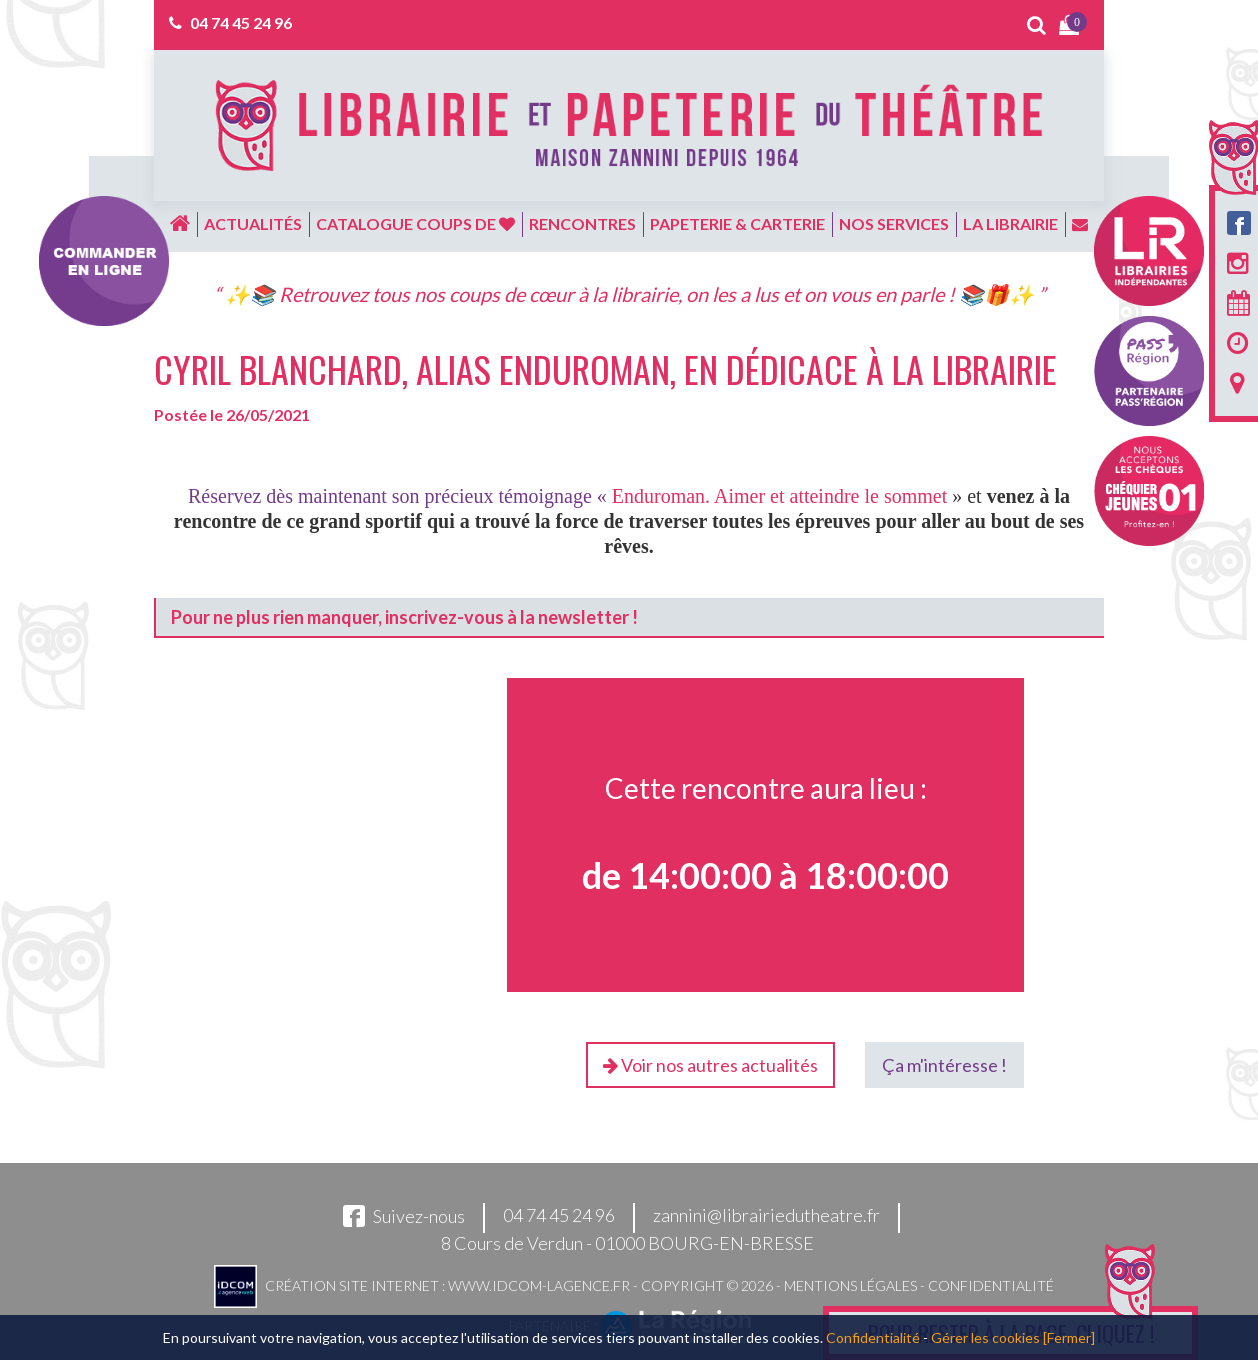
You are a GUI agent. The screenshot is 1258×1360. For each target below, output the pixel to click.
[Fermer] (1069, 1337)
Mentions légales (850, 1285)
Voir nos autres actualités (710, 1065)
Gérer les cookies (985, 1337)
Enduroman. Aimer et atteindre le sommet (779, 496)
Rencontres (582, 223)
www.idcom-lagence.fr (539, 1285)
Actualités (253, 223)
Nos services (894, 223)
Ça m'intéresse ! (944, 1065)
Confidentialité (991, 1285)
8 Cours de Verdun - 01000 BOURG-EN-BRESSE (627, 1243)
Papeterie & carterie (737, 223)
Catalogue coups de (415, 223)
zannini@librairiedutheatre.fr (766, 1216)
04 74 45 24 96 (241, 22)
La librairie (1010, 223)
